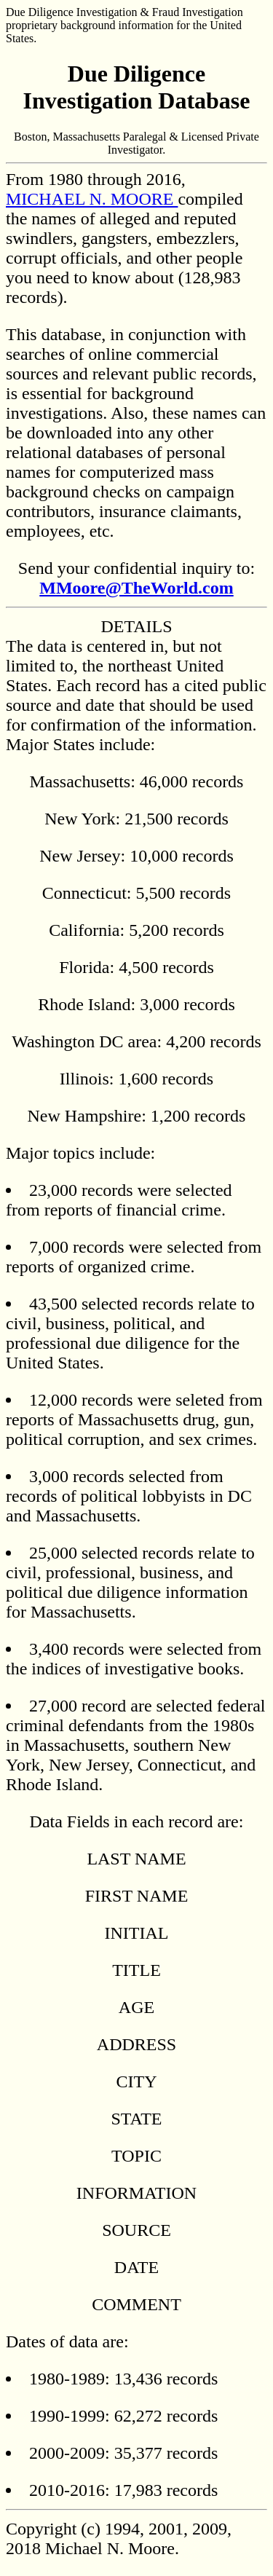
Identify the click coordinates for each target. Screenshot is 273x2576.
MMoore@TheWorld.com (136, 587)
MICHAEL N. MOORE (92, 198)
